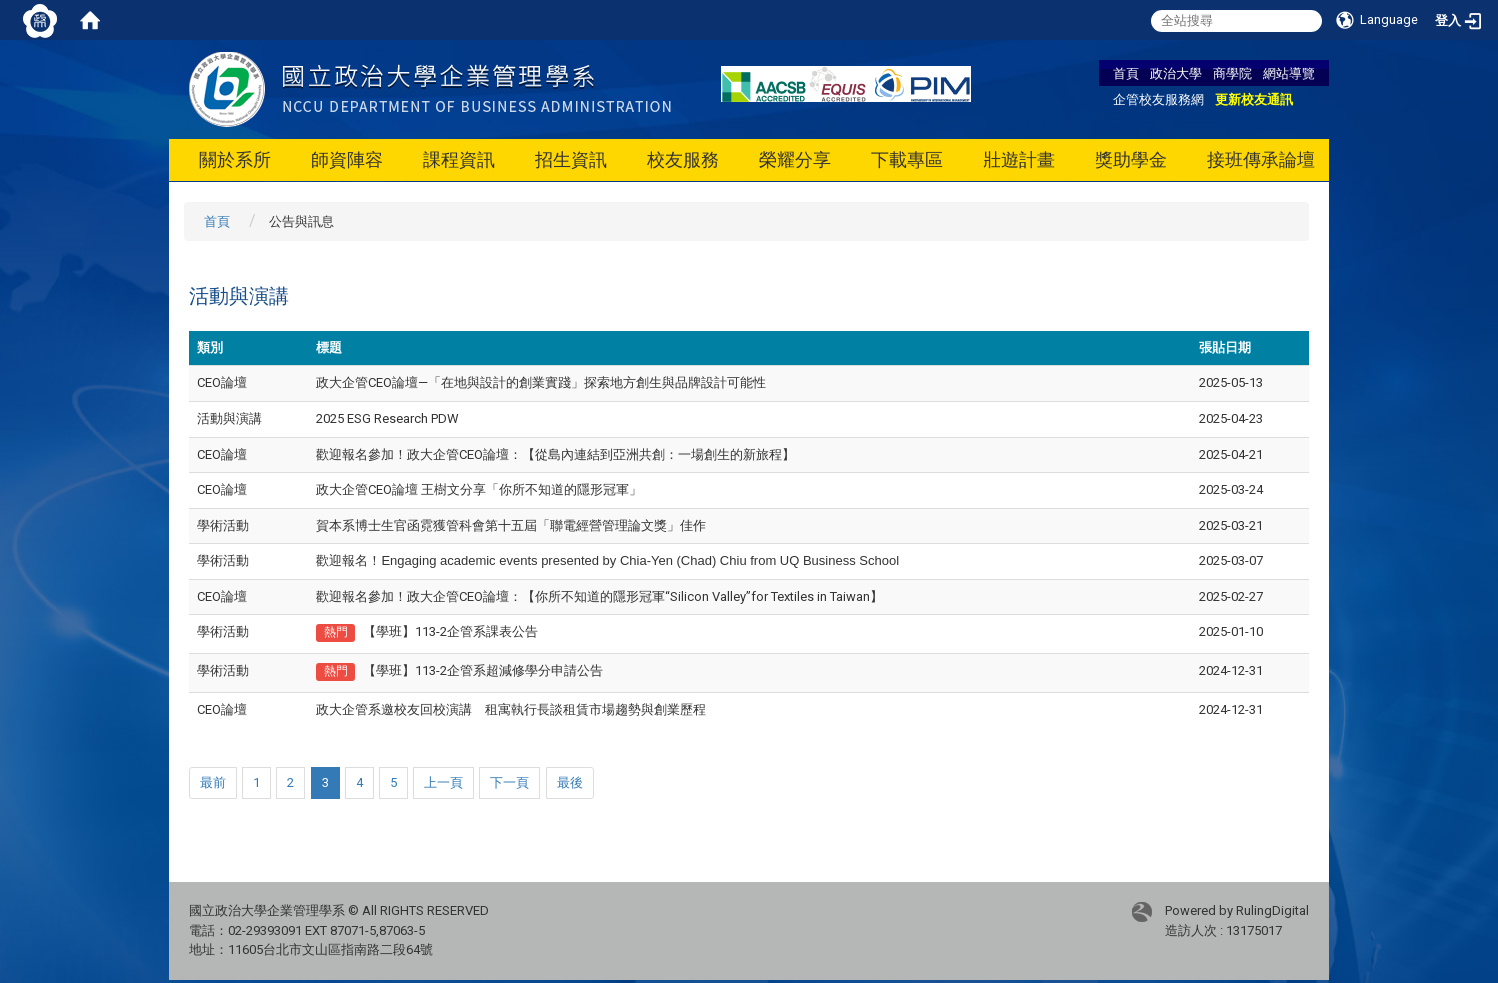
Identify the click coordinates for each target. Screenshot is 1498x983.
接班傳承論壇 (1261, 159)
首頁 (1126, 73)
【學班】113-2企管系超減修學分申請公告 (483, 670)
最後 (570, 782)
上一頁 (443, 782)
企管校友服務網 (1158, 99)
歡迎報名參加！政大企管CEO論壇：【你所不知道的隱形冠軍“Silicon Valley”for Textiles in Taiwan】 (599, 596)
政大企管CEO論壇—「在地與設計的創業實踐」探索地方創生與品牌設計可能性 (541, 382)
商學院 (1232, 73)
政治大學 (1176, 73)
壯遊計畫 (1019, 159)
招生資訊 (571, 159)
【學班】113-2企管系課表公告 (450, 631)
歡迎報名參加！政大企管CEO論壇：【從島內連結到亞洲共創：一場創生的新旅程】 (555, 454)
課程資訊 (459, 159)
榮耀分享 (795, 159)
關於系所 (235, 159)
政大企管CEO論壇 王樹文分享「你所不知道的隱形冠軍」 (479, 489)
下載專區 (907, 159)
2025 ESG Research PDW (387, 418)
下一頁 (509, 782)
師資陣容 (347, 159)
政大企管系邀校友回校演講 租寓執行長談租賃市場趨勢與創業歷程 (511, 709)
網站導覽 (1289, 73)
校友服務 (683, 159)
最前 (213, 782)
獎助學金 (1131, 159)
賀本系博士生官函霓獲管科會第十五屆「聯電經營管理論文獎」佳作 (511, 525)
